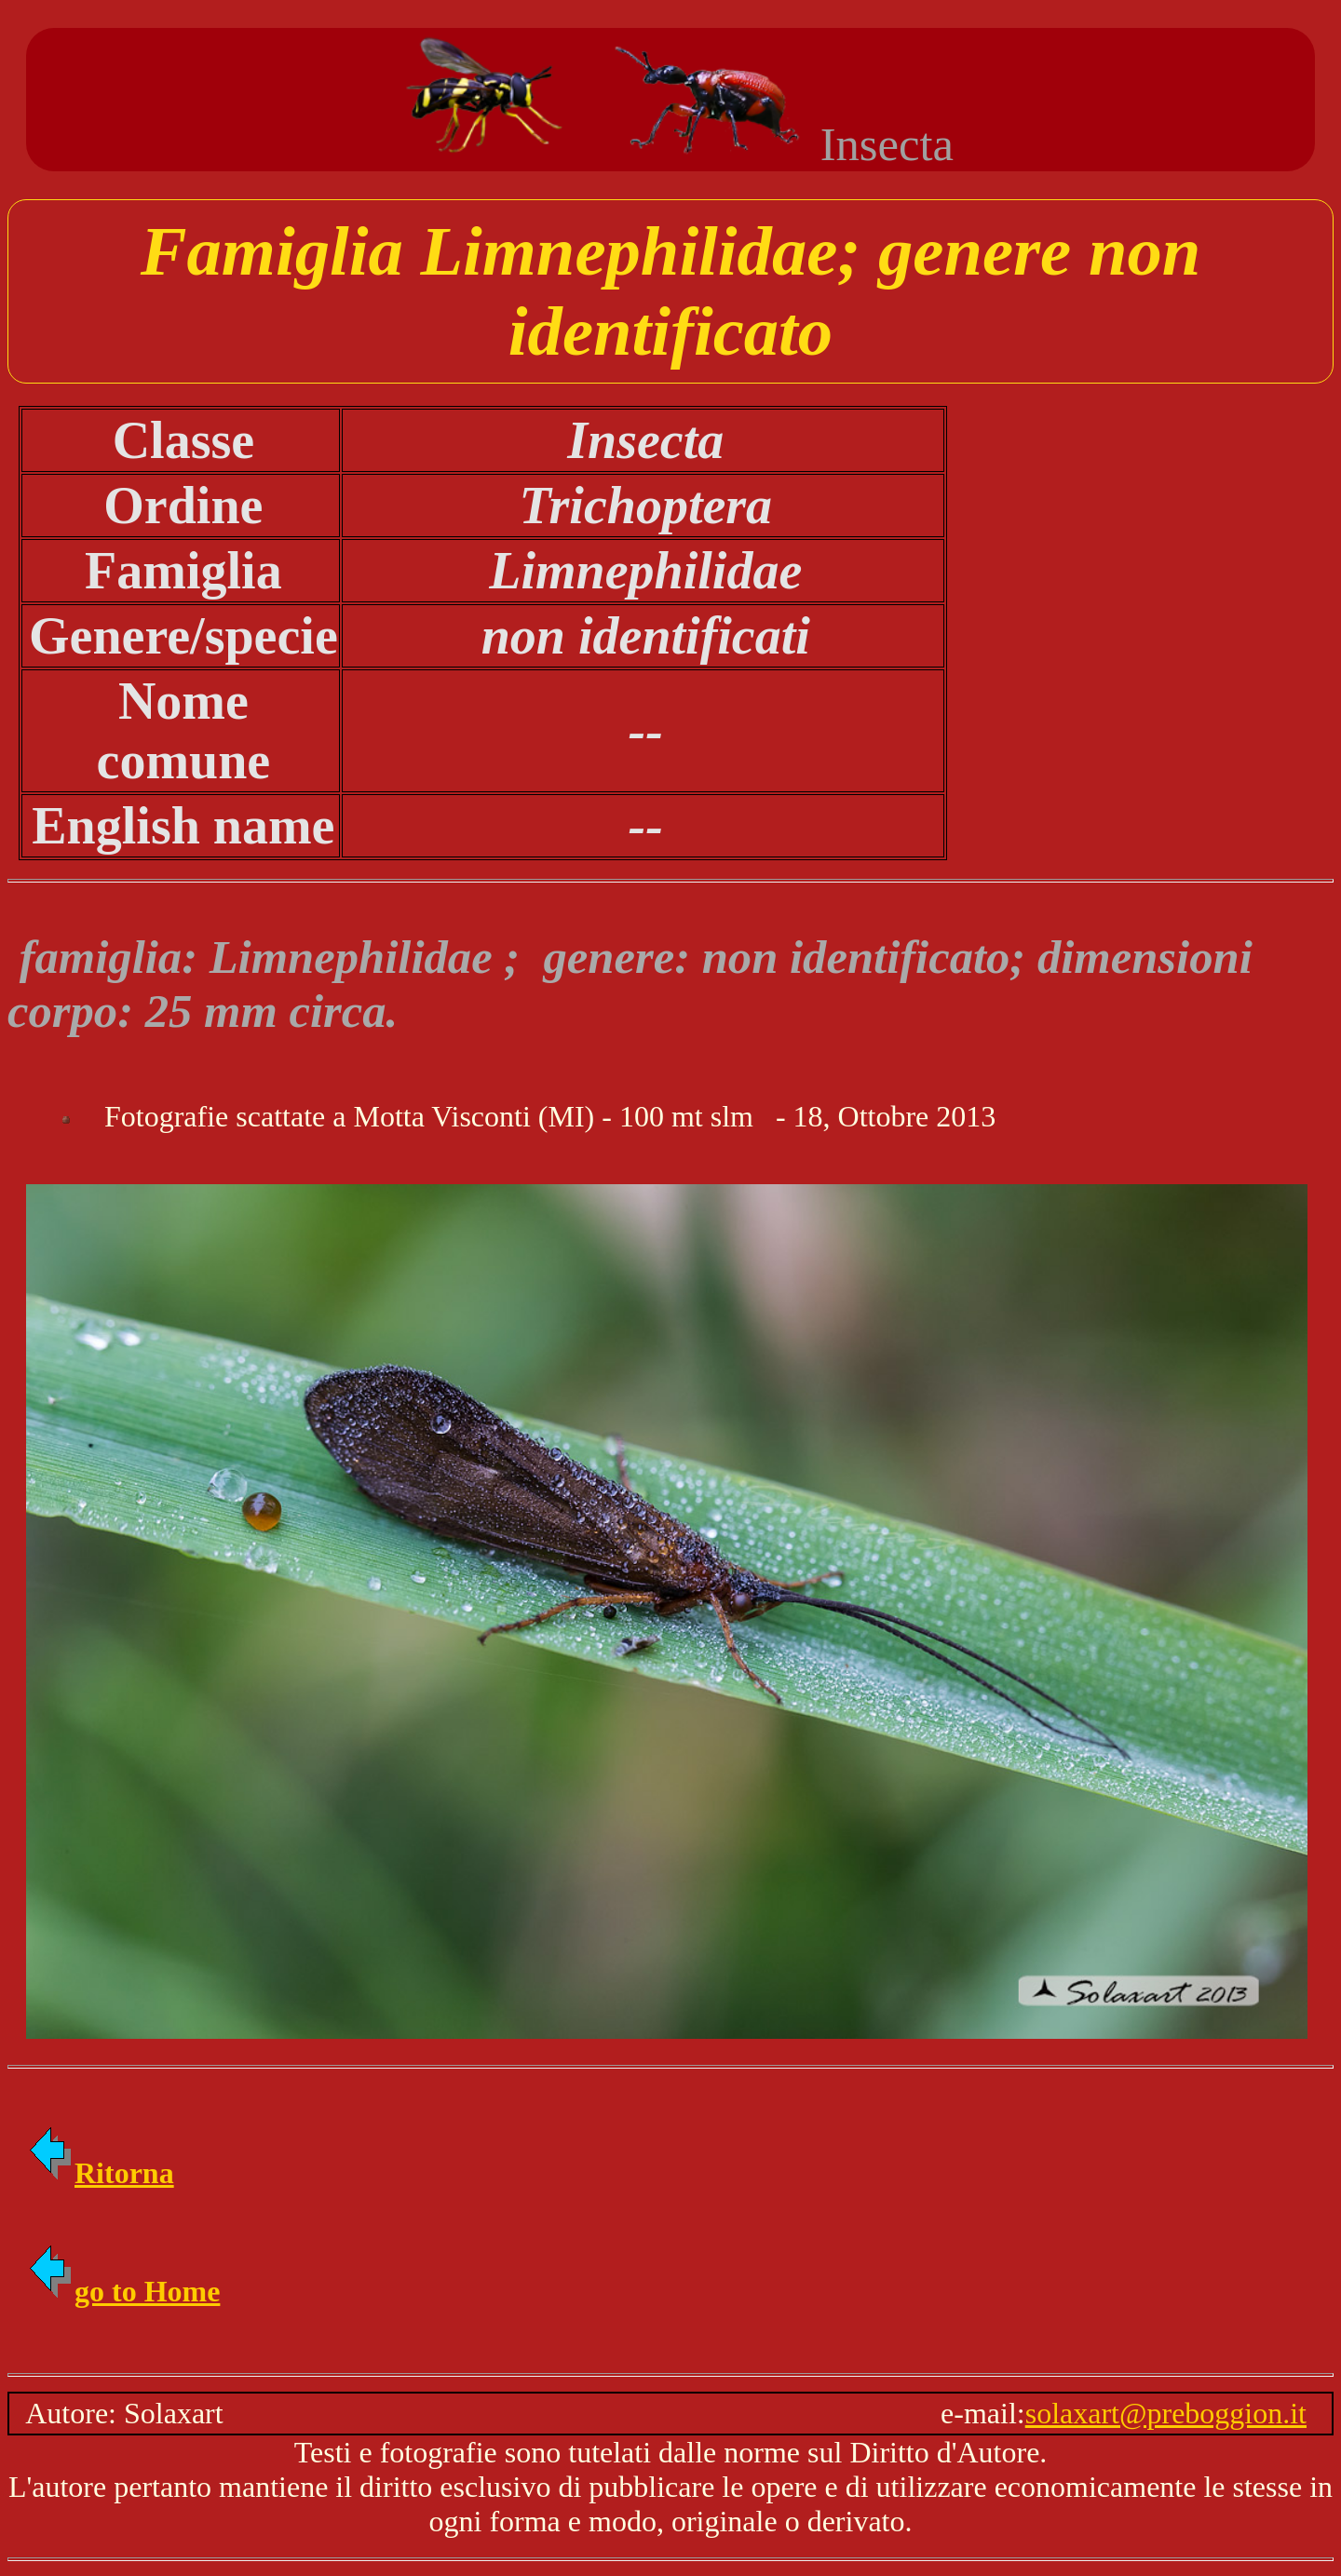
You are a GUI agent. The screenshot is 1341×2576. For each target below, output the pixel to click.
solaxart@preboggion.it (1166, 2413)
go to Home (123, 2291)
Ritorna (100, 2173)
